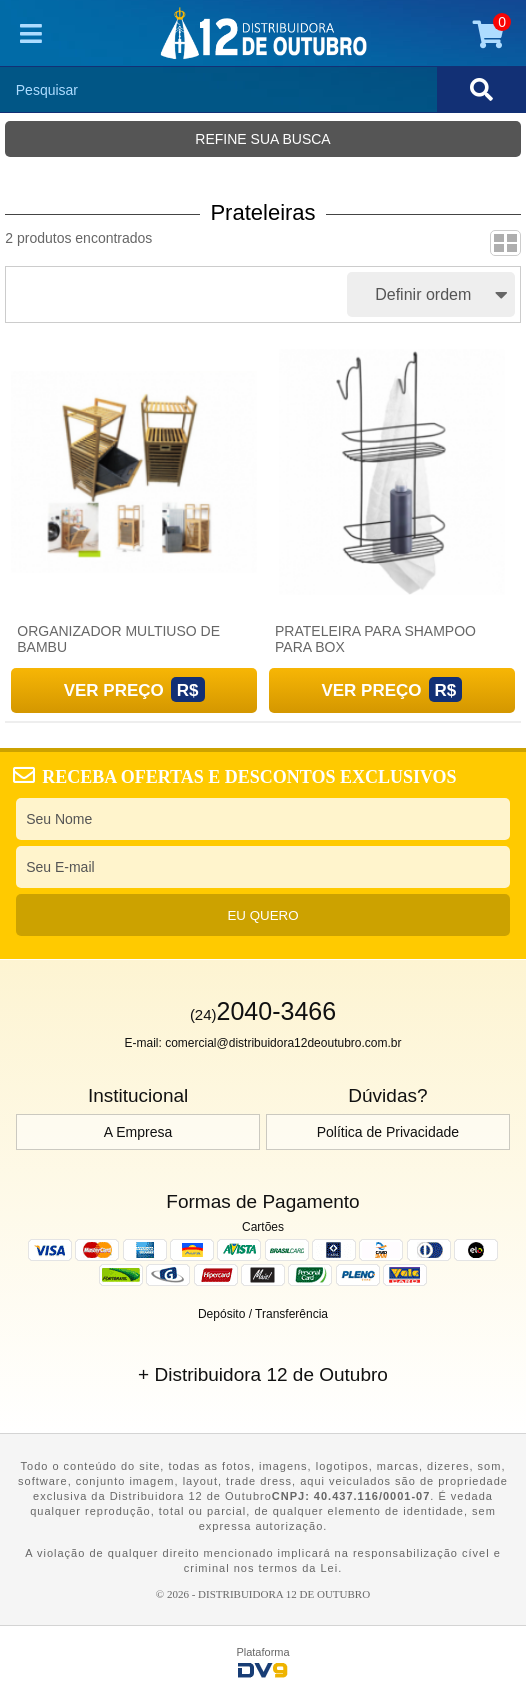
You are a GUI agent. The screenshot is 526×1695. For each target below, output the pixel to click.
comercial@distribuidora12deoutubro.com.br (283, 1043)
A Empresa (138, 1132)
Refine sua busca (262, 139)
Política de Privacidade (388, 1132)
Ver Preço (114, 690)
